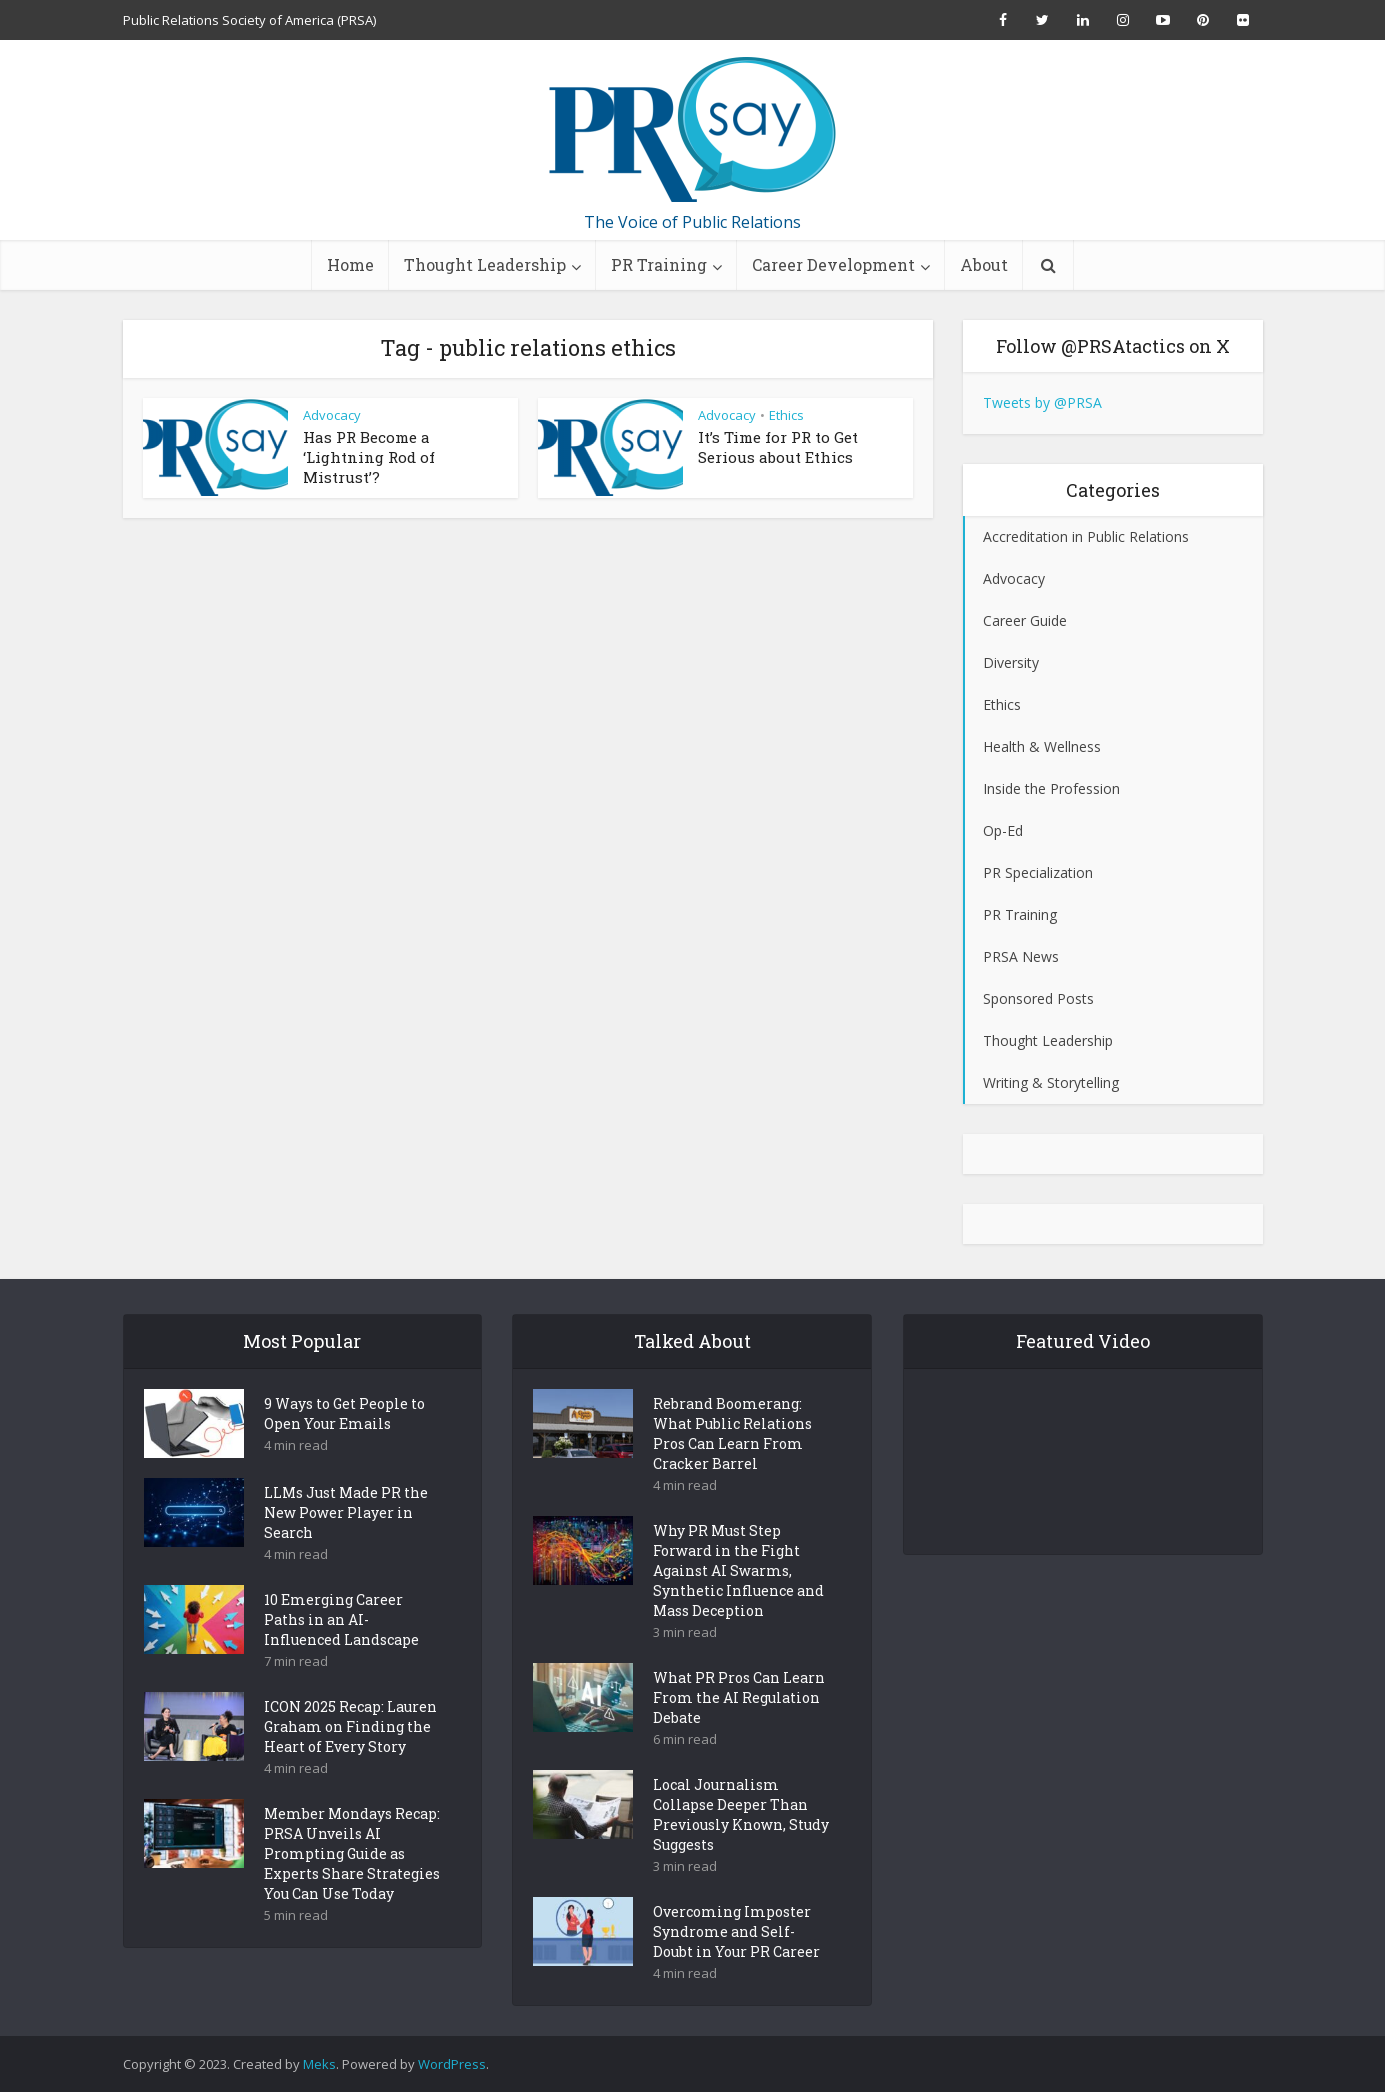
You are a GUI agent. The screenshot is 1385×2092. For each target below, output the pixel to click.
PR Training (659, 264)
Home (350, 264)
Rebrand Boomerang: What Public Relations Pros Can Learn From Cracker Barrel (732, 1468)
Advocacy (332, 415)
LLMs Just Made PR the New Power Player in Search (346, 1547)
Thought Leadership (485, 264)
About (984, 264)
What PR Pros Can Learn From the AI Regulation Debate (739, 1732)
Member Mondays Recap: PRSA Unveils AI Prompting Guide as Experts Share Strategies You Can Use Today (352, 1888)
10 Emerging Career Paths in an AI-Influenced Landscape (341, 1654)
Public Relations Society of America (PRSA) (249, 20)
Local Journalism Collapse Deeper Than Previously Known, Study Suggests (741, 1849)
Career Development (833, 264)
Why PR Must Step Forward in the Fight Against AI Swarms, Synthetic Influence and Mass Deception (738, 1605)
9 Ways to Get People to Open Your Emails (344, 1448)
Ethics (786, 415)
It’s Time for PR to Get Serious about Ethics (778, 447)
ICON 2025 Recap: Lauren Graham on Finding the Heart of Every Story (350, 1761)
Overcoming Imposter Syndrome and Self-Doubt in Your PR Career (736, 1966)
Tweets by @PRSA (1042, 402)
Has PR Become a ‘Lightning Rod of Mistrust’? (369, 457)
